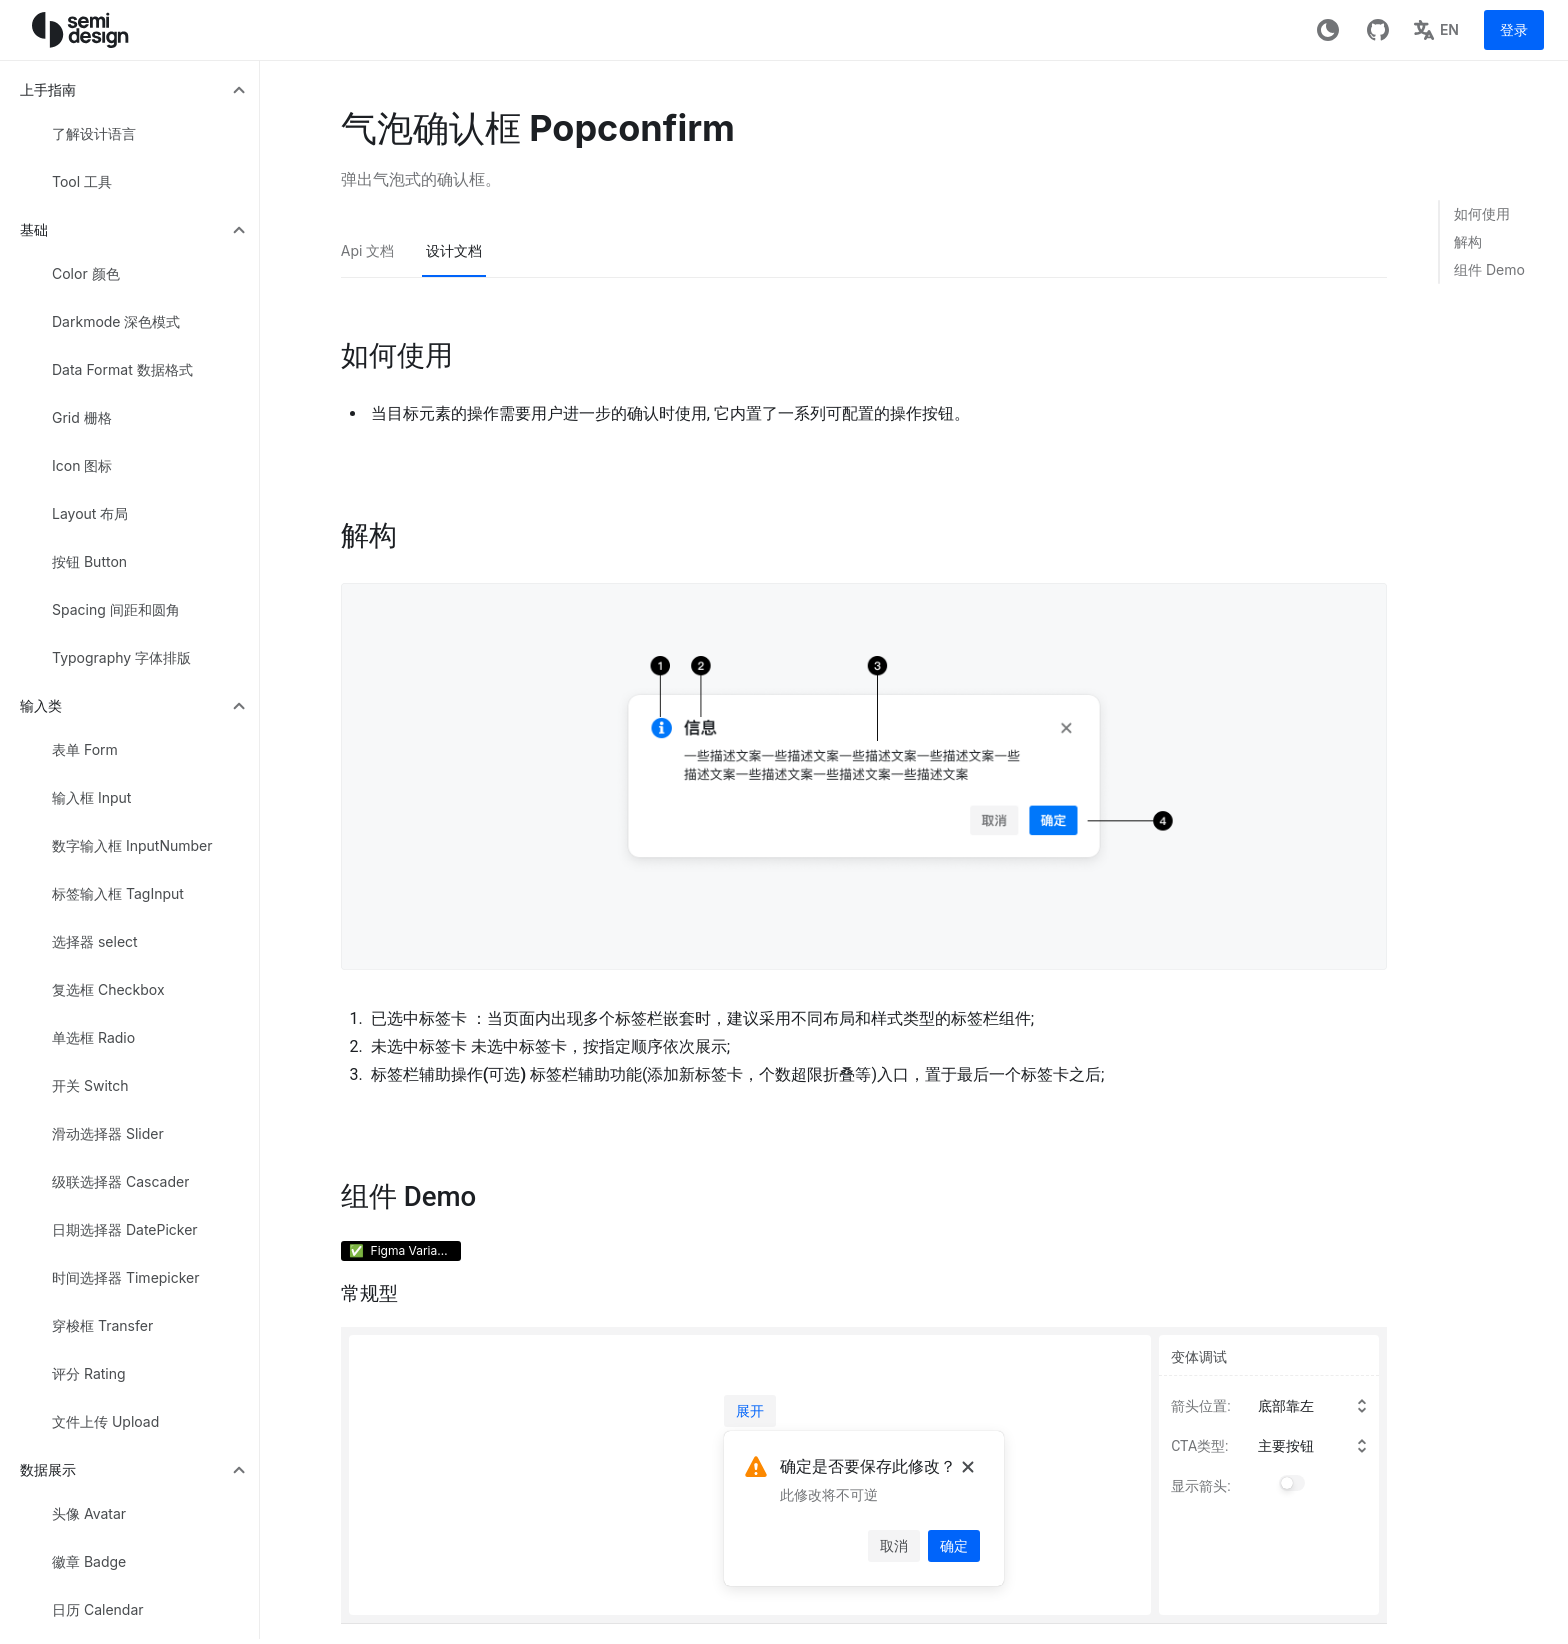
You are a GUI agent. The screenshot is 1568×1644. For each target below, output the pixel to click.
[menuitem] (133, 90)
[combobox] (1318, 1406)
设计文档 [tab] (454, 250)
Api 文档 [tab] (368, 250)
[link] (1496, 214)
